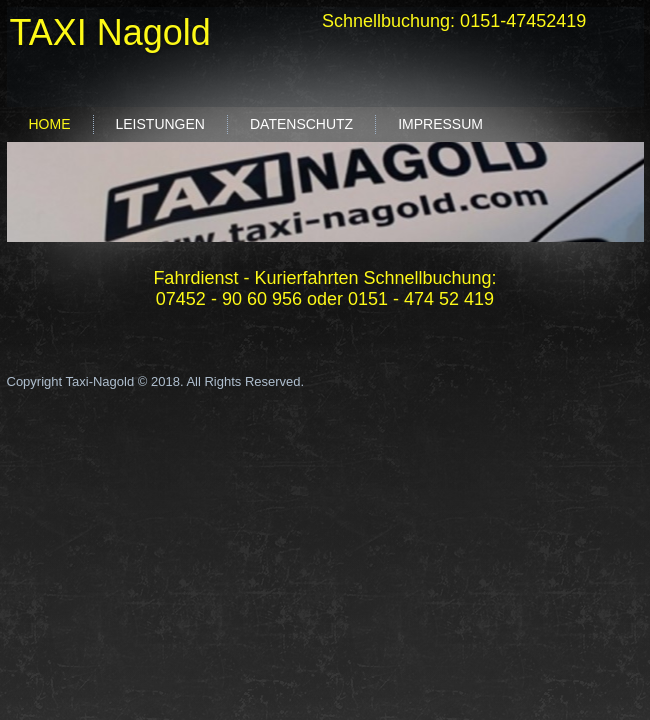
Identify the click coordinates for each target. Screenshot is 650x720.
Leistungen (160, 124)
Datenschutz (301, 124)
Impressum (440, 124)
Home (50, 124)
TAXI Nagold (109, 32)
